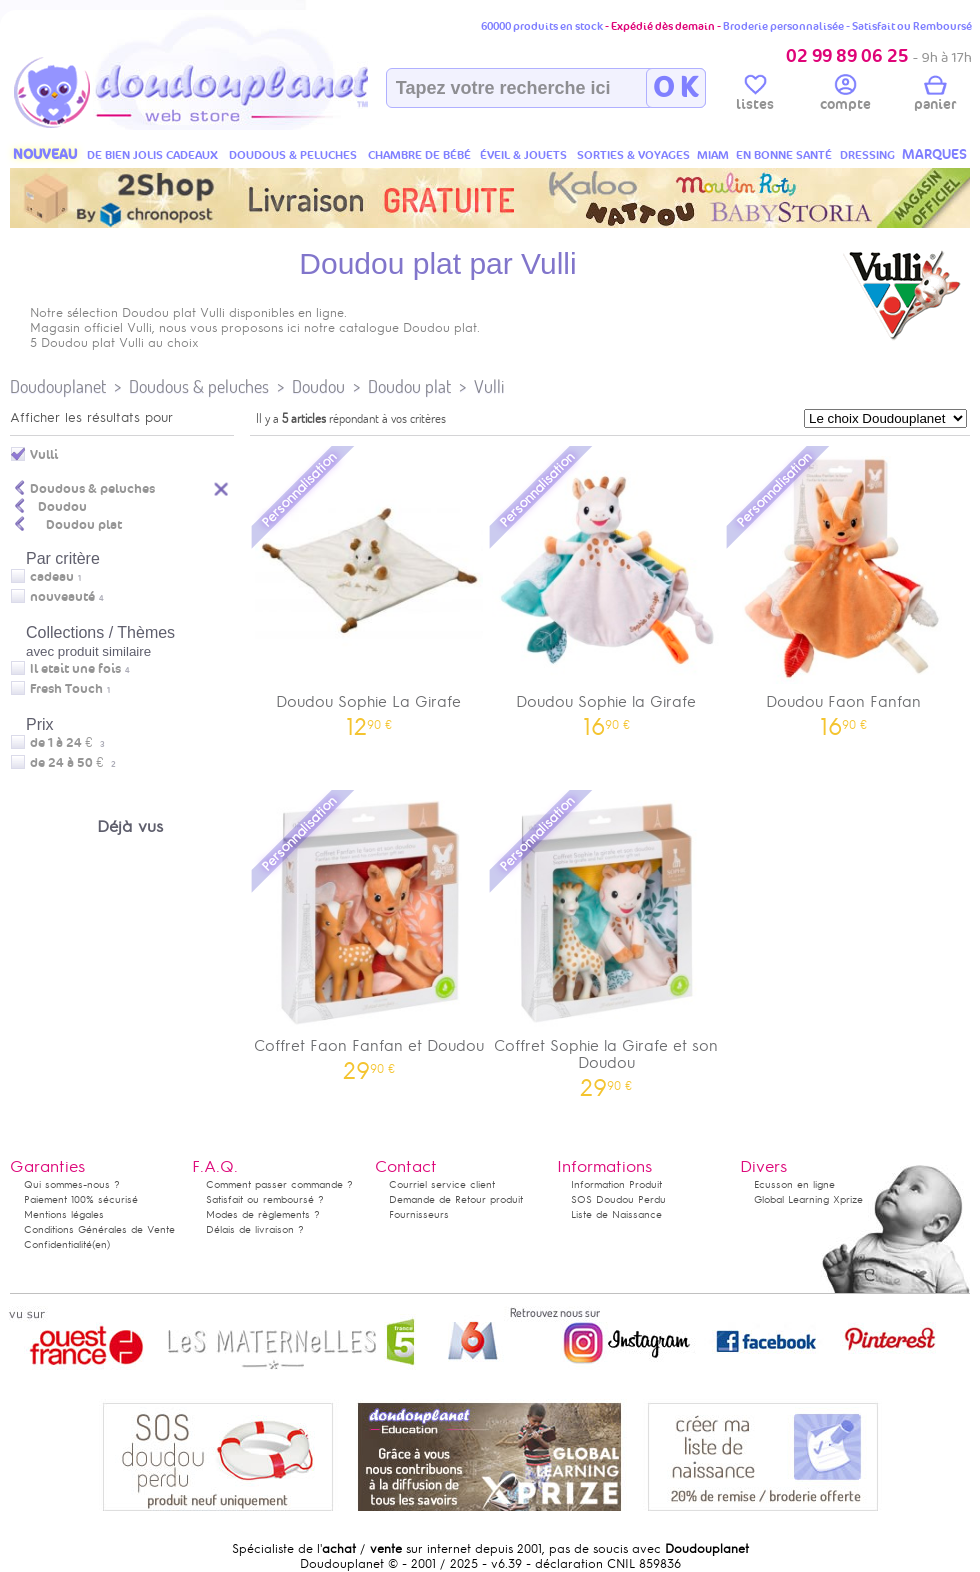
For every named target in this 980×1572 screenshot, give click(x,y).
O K (675, 88)
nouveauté (62, 597)
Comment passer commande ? (279, 1184)
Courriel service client (442, 1184)
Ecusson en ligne (794, 1184)
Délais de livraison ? (255, 1229)
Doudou (318, 386)
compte (845, 96)
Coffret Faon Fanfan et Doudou (369, 933)
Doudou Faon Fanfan (844, 589)
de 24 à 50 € (73, 763)
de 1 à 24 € (67, 743)
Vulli (489, 386)
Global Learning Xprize (808, 1199)
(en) (101, 1244)
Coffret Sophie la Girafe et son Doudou (607, 942)
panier (935, 96)
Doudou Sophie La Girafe (369, 589)
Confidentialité (58, 1244)
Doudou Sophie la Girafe (607, 589)
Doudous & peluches (199, 386)
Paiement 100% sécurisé (81, 1199)
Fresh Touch (66, 689)
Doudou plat (409, 386)
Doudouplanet (58, 386)
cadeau (52, 577)
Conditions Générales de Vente (99, 1229)
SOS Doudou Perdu (618, 1199)
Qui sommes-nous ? (72, 1184)
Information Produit (616, 1184)
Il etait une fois (75, 669)
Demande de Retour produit (456, 1199)
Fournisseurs (419, 1214)
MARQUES (934, 154)
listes (755, 96)
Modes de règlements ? (263, 1214)
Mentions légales (64, 1214)
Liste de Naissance (616, 1214)
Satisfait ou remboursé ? (265, 1199)
